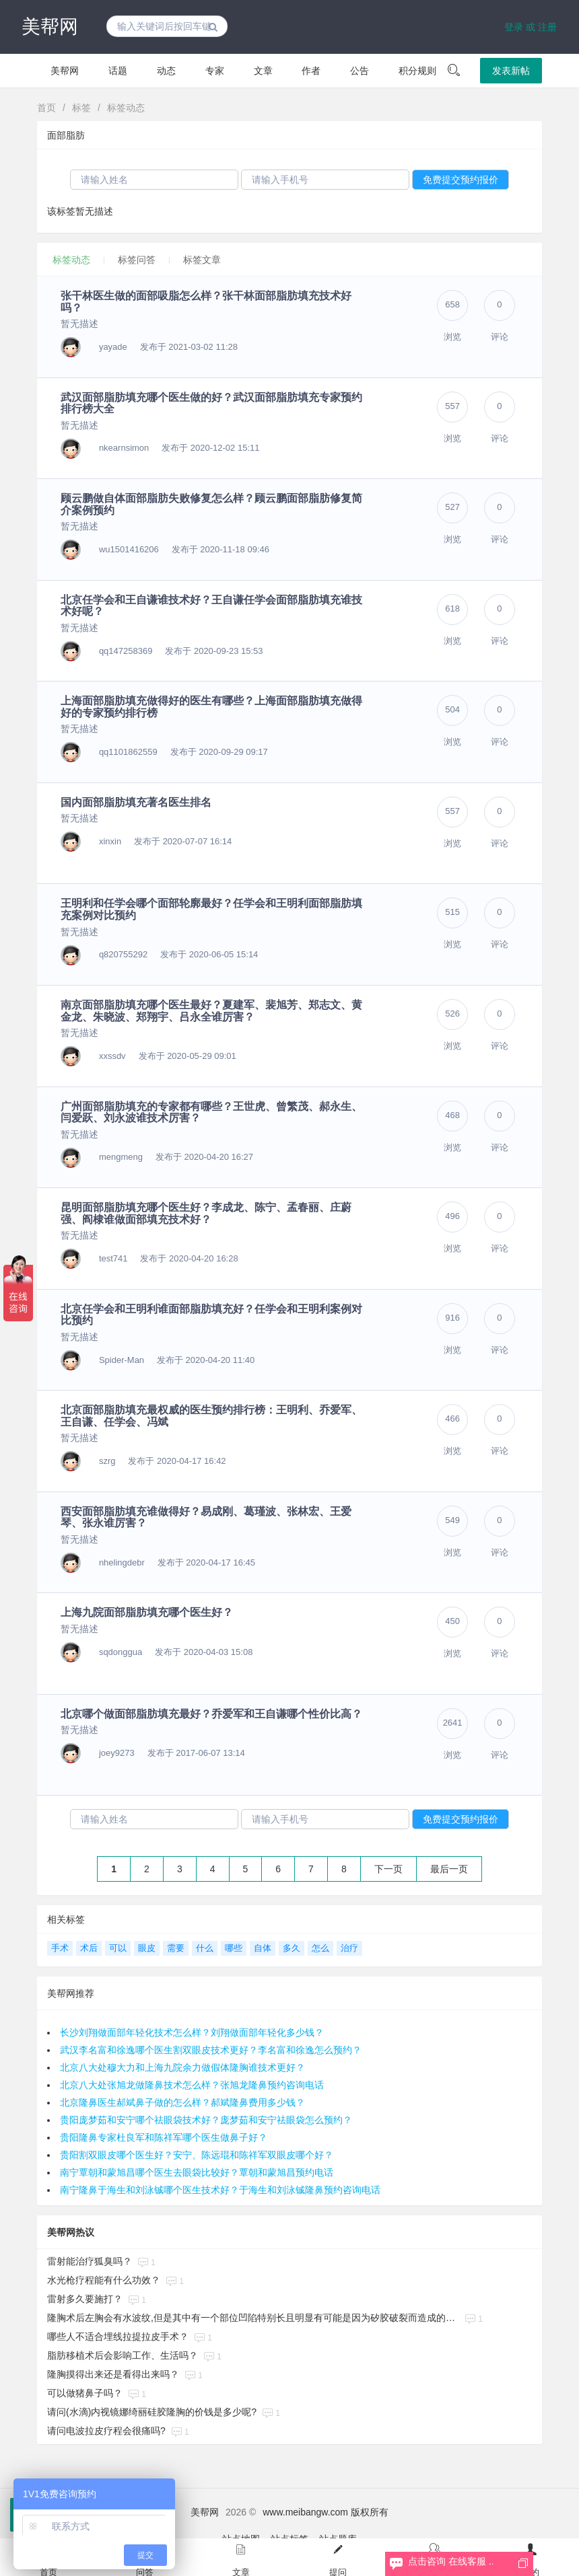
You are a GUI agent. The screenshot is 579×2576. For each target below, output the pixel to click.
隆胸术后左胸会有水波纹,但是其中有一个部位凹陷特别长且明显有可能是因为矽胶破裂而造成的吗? (253, 2317)
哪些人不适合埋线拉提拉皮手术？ (118, 2336)
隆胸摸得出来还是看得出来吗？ (113, 2374)
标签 (81, 107)
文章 (263, 70)
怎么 (320, 1948)
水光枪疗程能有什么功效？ (103, 2280)
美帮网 (50, 26)
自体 (262, 1948)
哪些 (233, 1948)
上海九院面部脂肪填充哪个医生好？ (147, 1612)
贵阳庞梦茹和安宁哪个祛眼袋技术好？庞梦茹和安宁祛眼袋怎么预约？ (206, 2119)
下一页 (388, 1869)
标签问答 (137, 259)
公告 (359, 70)
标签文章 (202, 259)
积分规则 (417, 70)
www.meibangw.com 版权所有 (325, 2512)
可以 (118, 1948)
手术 (60, 1948)
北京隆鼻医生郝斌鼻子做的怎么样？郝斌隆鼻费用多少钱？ (182, 2102)
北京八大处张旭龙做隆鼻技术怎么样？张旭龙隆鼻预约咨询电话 (192, 2085)
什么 (204, 1948)
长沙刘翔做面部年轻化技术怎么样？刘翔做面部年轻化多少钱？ (192, 2032)
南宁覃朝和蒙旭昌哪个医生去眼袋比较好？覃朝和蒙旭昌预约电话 (196, 2172)
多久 (291, 1948)
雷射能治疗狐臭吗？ (89, 2261)
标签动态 (126, 107)
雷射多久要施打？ (85, 2298)
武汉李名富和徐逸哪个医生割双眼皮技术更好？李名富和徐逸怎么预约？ (211, 2050)
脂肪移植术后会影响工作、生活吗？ (122, 2355)
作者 (311, 70)
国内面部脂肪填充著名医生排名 (136, 802)
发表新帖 (511, 70)
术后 (89, 1948)
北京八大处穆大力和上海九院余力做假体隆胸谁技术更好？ (182, 2067)
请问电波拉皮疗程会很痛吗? (106, 2430)
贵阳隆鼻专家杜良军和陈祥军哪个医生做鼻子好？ (163, 2137)
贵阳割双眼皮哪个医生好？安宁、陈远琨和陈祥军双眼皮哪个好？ (196, 2154)
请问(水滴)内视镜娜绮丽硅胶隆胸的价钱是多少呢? (152, 2411)
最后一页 (449, 1869)
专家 (214, 70)
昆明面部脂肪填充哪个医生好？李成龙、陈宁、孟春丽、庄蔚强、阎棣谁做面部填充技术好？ (206, 1213)
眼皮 (147, 1948)
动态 (166, 70)
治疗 (349, 1948)
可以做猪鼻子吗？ (85, 2393)
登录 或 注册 (530, 27)
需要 (175, 1948)
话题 (117, 70)
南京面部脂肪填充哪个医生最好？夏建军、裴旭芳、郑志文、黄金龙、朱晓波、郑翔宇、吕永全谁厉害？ (211, 1011)
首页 (46, 107)
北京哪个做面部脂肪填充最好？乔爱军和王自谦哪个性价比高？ (211, 1714)
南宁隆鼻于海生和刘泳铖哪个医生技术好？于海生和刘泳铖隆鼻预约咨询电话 (220, 2189)
